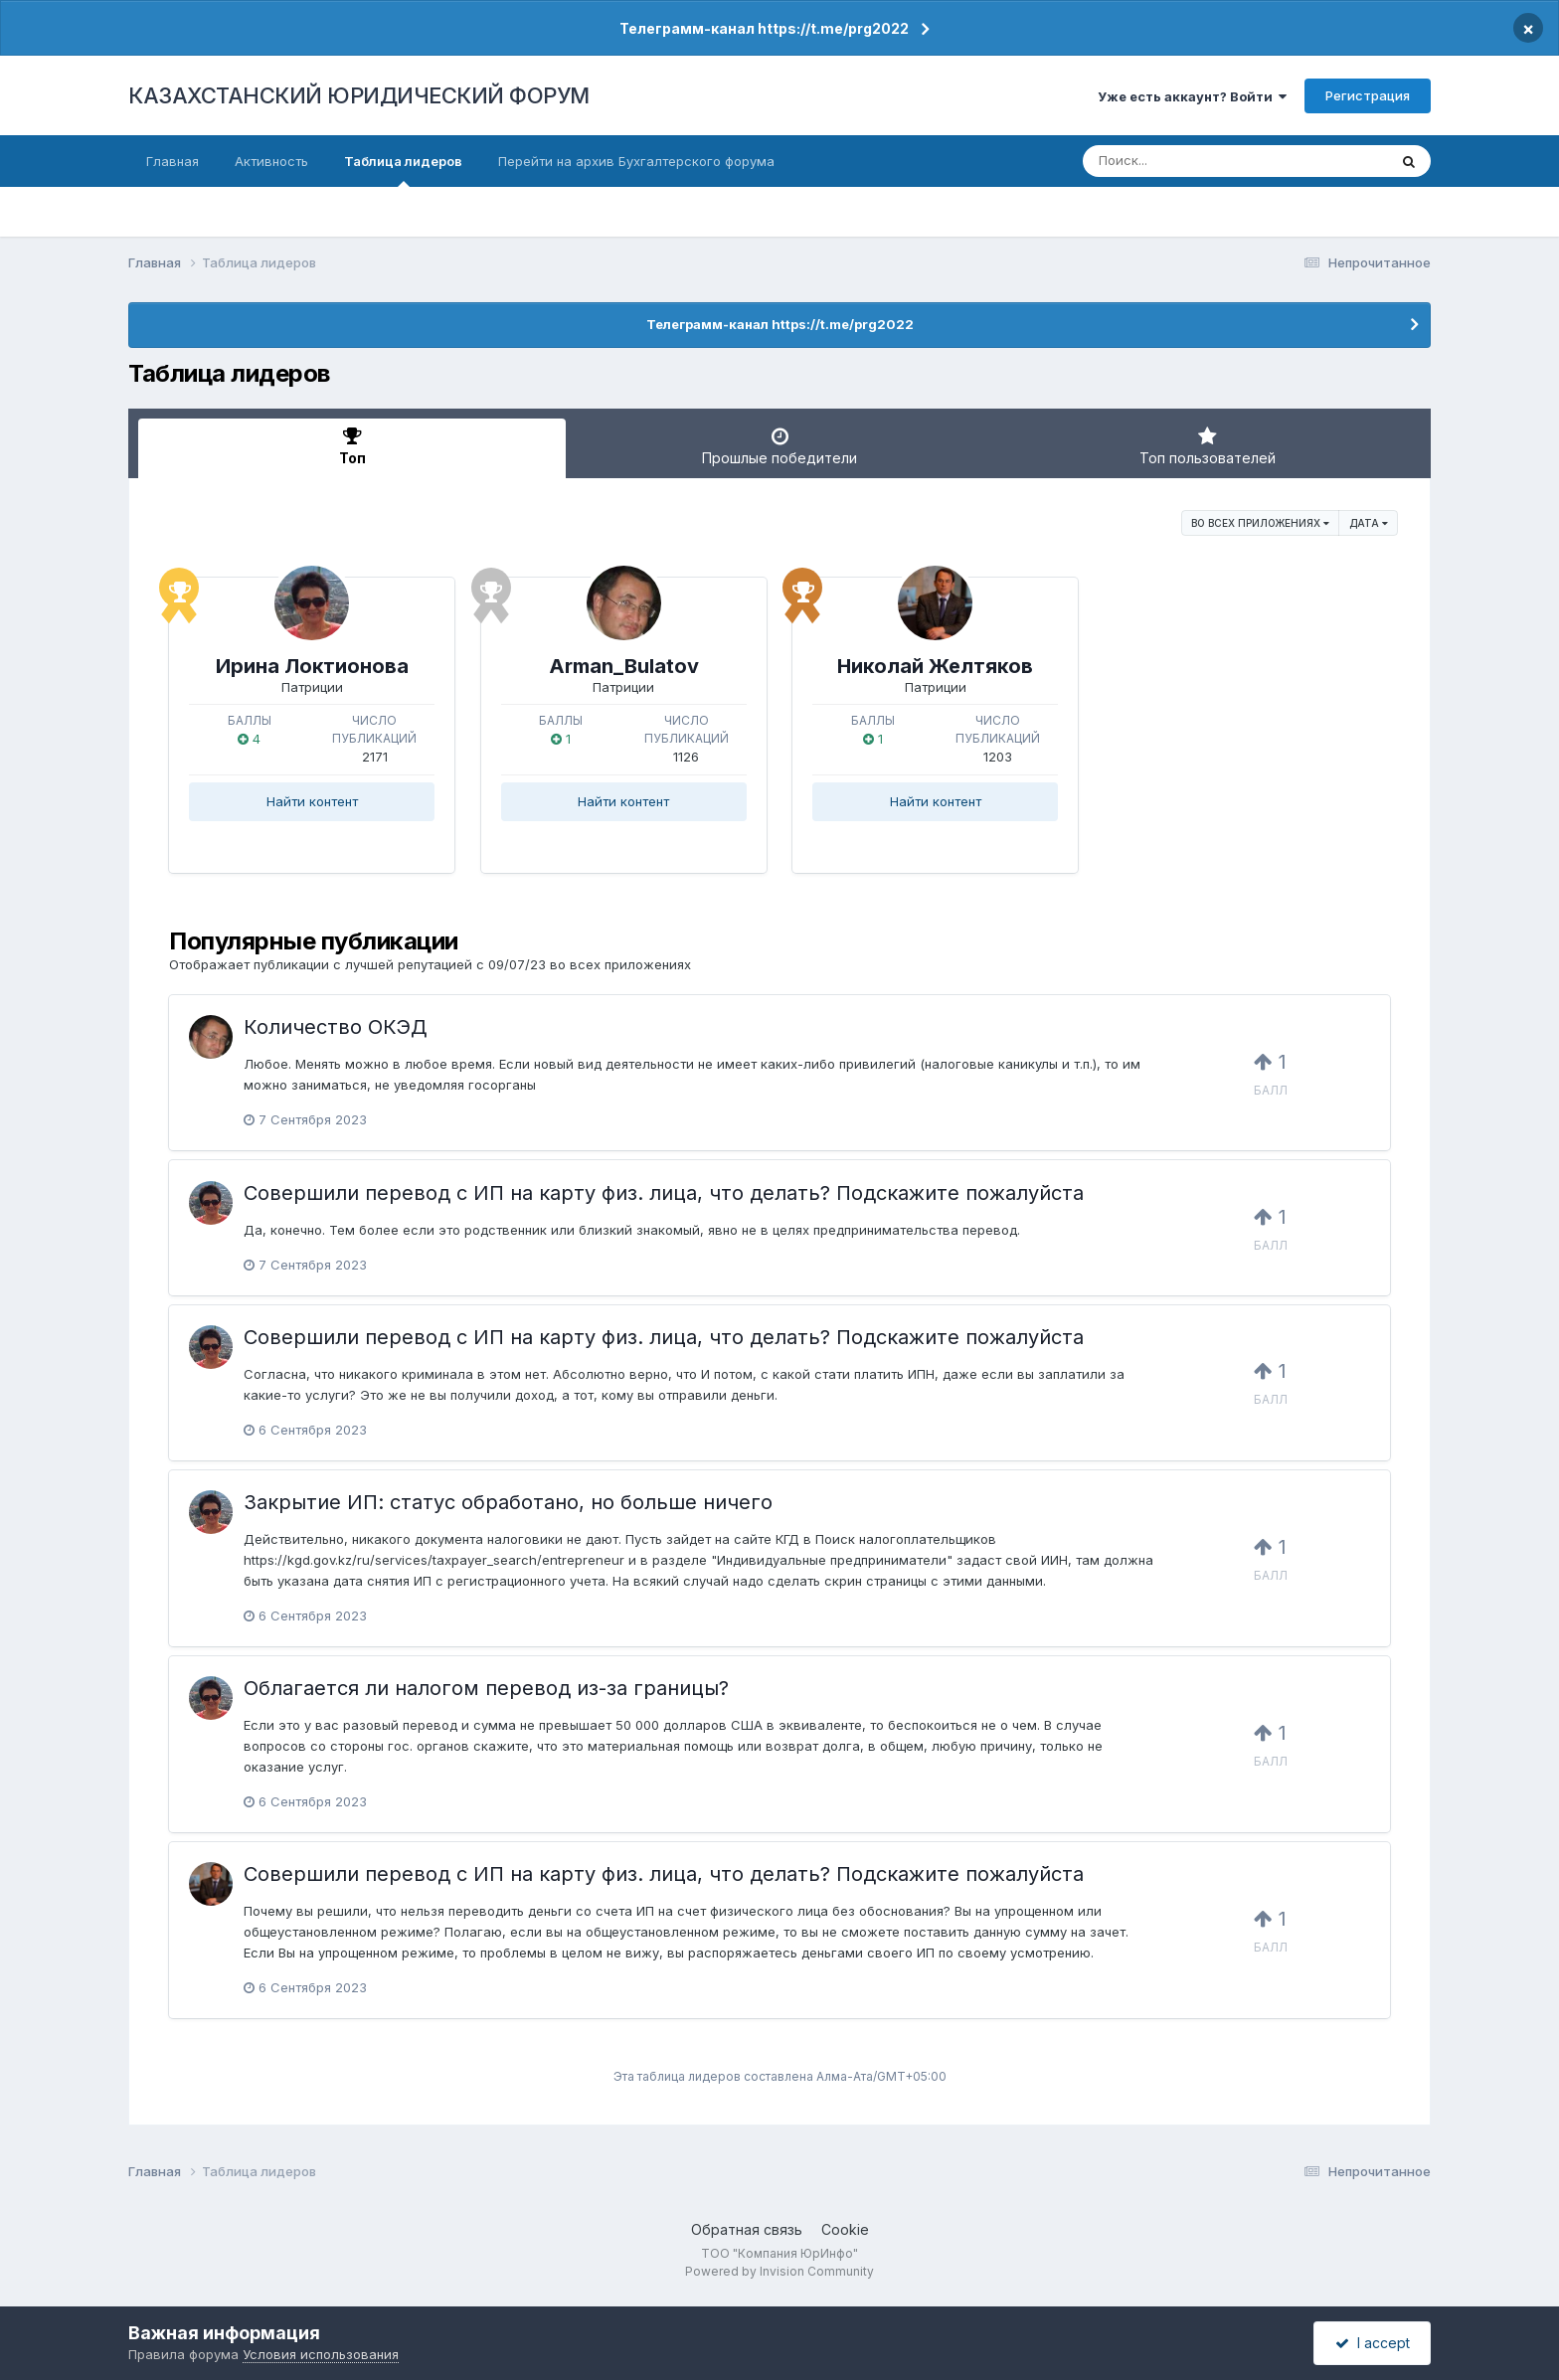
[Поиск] (1197, 161)
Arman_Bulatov (624, 666)
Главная (172, 161)
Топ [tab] (352, 446)
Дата (1368, 523)
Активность (271, 161)
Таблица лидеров (403, 170)
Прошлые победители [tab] (779, 446)
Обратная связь (746, 2229)
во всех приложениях (1260, 523)
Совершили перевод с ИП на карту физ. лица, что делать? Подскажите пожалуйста (664, 1193)
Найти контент (312, 801)
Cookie (845, 2229)
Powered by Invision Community (779, 2271)
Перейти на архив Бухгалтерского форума (636, 161)
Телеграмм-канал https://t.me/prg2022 (764, 28)
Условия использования (321, 2354)
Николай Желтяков (935, 666)
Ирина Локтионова (312, 666)
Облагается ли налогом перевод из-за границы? (486, 1688)
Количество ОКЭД (336, 1027)
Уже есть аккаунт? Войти (1192, 96)
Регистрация (1367, 95)
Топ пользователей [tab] (1207, 446)
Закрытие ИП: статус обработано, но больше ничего (508, 1502)
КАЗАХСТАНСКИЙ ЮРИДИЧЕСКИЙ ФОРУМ (359, 95)
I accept (1372, 2342)
